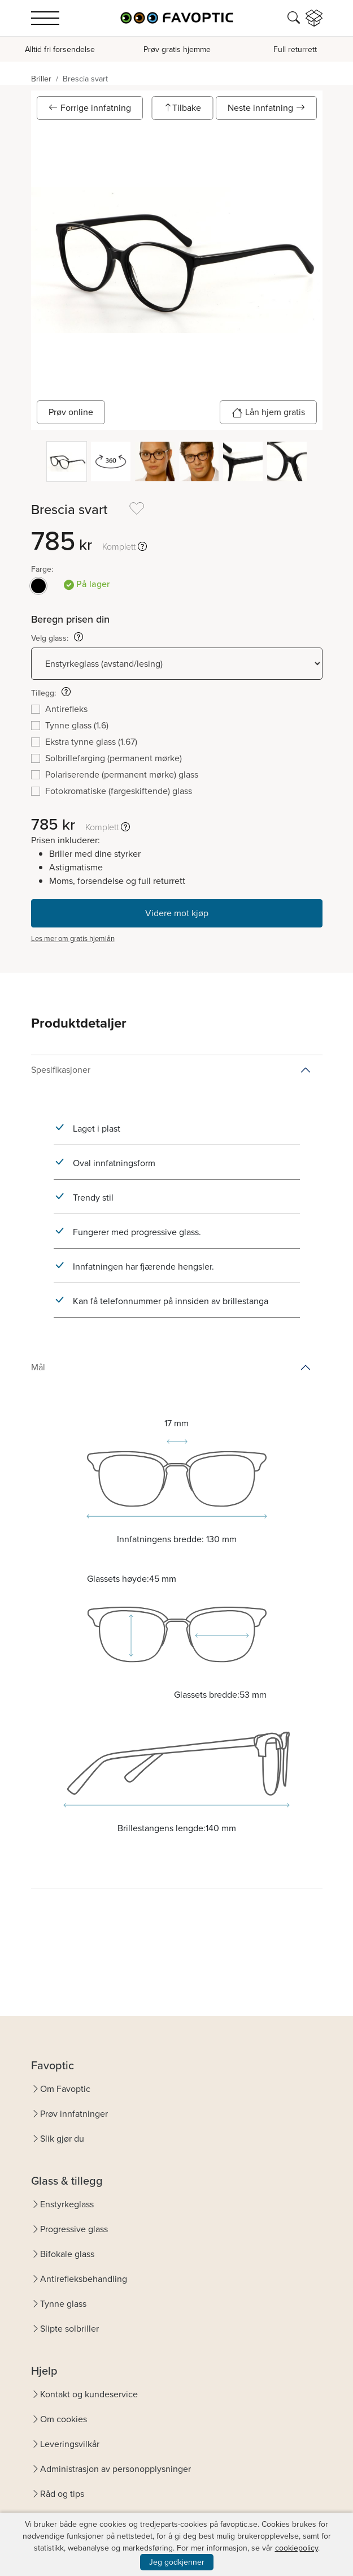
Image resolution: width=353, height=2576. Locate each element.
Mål (38, 1367)
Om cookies (63, 2419)
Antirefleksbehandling (83, 2278)
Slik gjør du (62, 2138)
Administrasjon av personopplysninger (115, 2468)
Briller (41, 79)
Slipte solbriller (69, 2328)
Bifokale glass (67, 2253)
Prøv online (71, 411)
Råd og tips (62, 2493)
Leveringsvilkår (69, 2443)
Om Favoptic (65, 2088)
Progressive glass (74, 2229)
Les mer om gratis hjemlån (73, 938)
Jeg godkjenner (176, 2562)
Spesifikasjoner (60, 1069)
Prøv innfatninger (74, 2113)
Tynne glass (63, 2303)
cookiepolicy (296, 2548)
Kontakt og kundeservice (89, 2394)
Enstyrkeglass (67, 2204)
